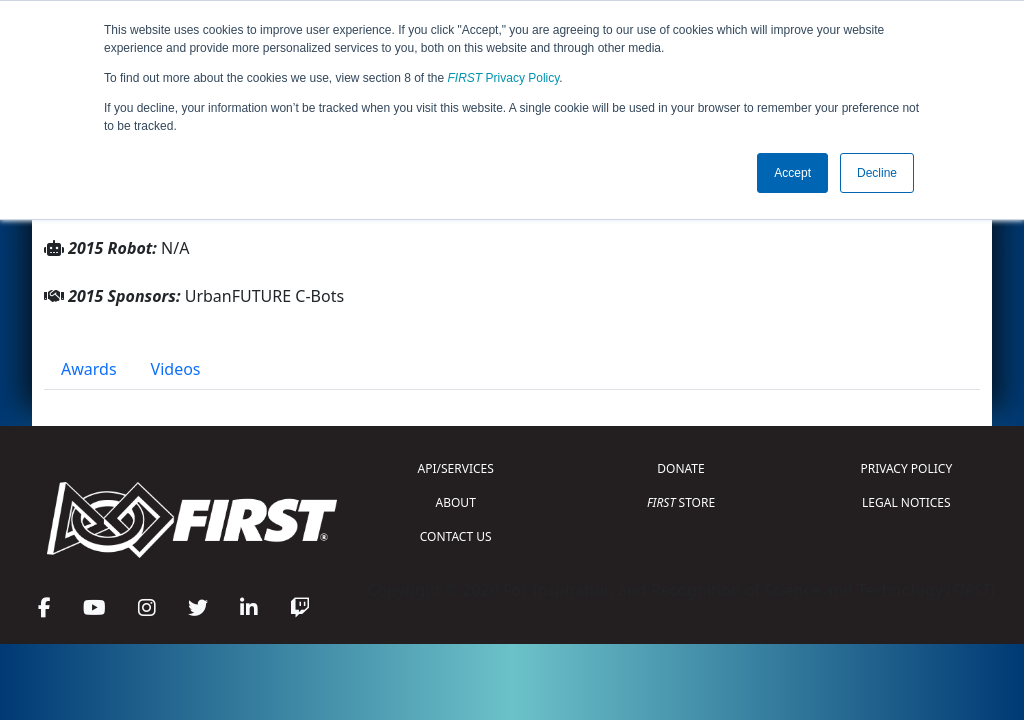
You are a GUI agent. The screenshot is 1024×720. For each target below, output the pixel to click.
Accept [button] (792, 173)
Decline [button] (877, 173)
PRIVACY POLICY (906, 468)
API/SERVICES (456, 468)
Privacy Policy (504, 78)
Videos (176, 369)
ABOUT (456, 502)
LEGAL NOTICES (906, 502)
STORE (681, 502)
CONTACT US (456, 536)
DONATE (680, 468)
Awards (89, 369)
